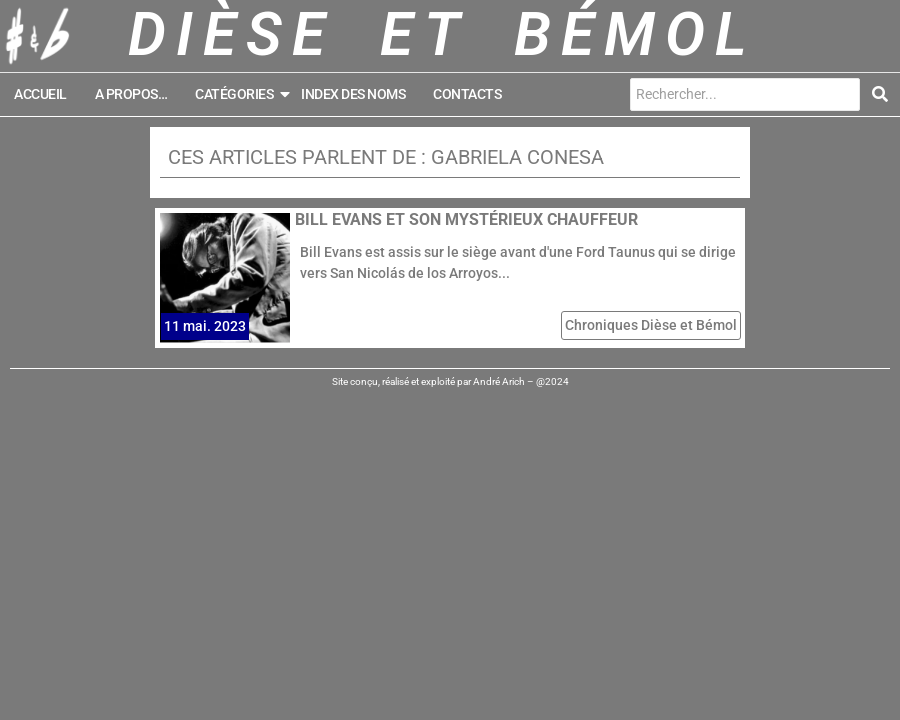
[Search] (745, 94)
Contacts (467, 94)
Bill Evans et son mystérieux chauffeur (466, 219)
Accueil (40, 94)
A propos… (131, 94)
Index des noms (353, 94)
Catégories (241, 94)
